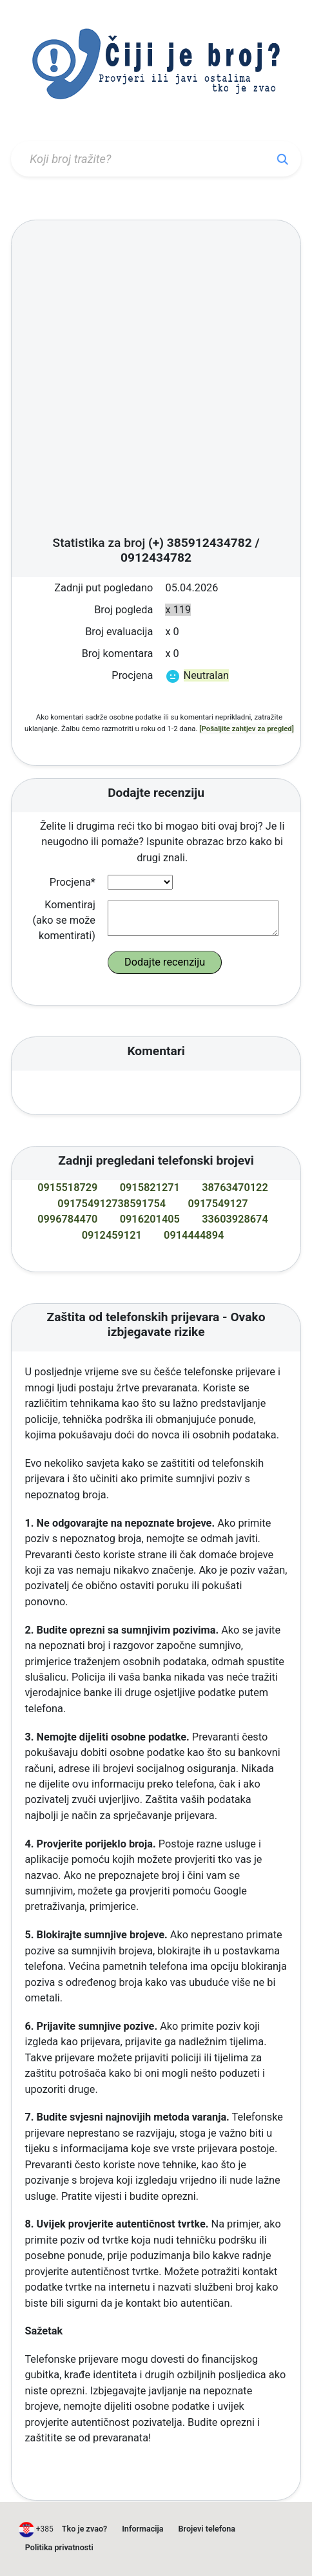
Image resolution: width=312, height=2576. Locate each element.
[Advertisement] (148, 381)
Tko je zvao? (84, 2528)
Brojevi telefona (207, 2528)
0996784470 (67, 1219)
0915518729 (67, 1187)
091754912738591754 (111, 1203)
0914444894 (194, 1235)
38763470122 (235, 1187)
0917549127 (218, 1203)
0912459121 (112, 1235)
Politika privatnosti (59, 2547)
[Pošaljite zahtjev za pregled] (246, 728)
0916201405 (150, 1219)
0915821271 (150, 1187)
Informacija (142, 2528)
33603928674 (235, 1219)
